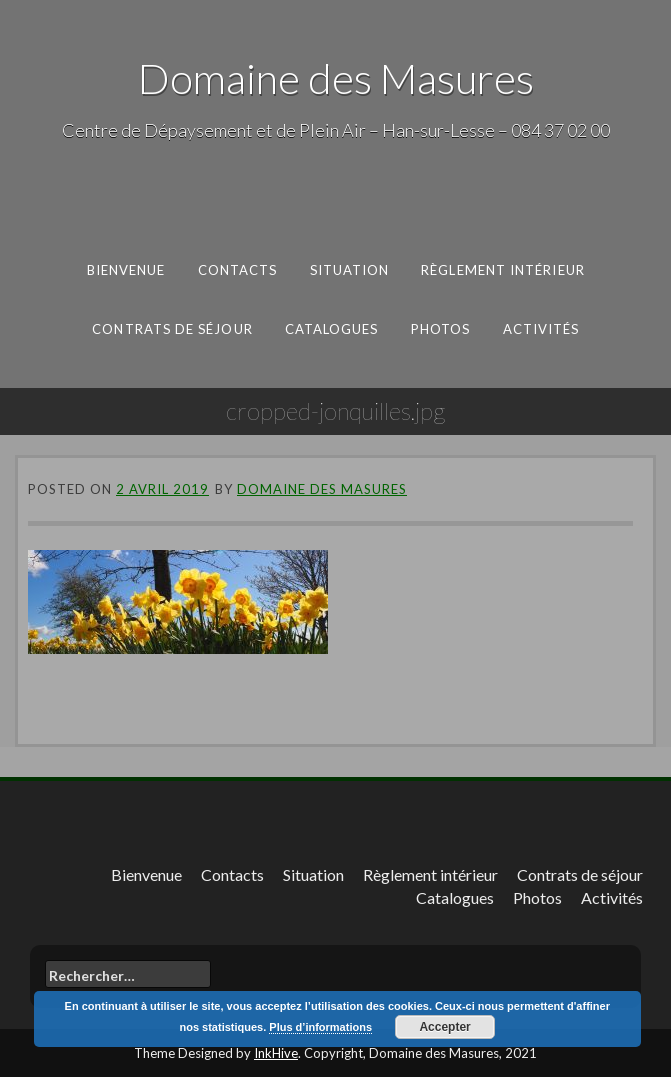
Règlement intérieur (503, 270)
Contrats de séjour (172, 328)
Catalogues (331, 328)
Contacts (238, 270)
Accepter (444, 1027)
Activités (540, 328)
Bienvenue (126, 270)
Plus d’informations (320, 1027)
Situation (350, 270)
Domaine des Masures (336, 78)
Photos (440, 328)
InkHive (276, 1053)
